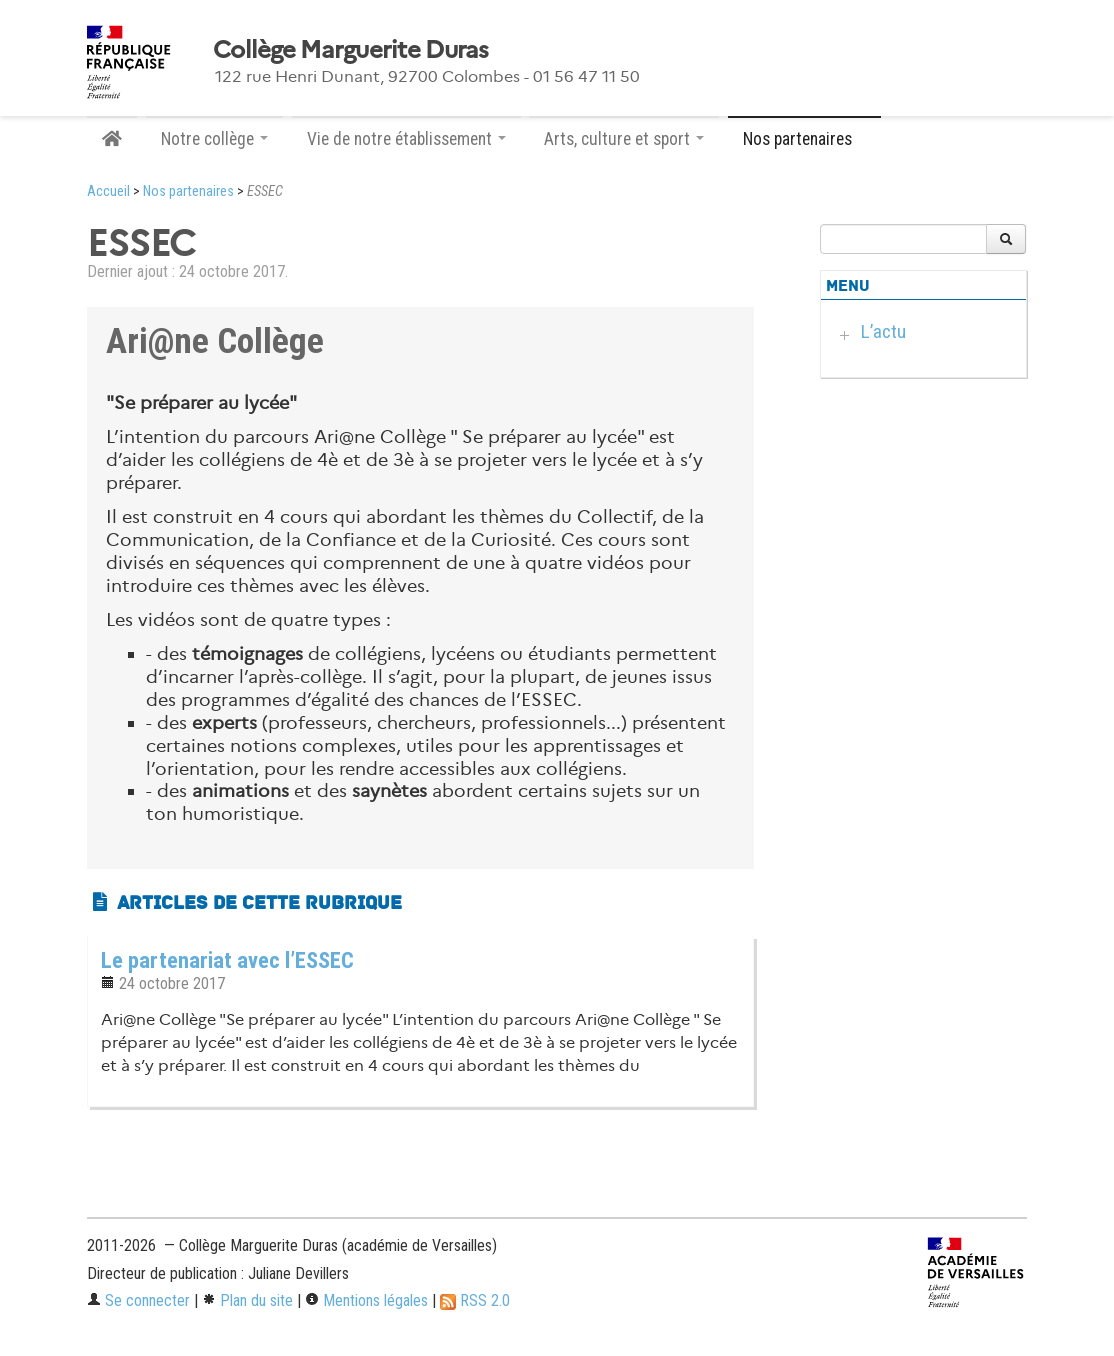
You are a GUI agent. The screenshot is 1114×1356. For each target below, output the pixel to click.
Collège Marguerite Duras (351, 50)
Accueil (108, 191)
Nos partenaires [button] (804, 139)
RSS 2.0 (475, 1300)
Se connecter (138, 1300)
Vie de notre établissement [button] (406, 139)
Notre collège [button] (214, 139)
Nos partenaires (188, 191)
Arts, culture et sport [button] (624, 139)
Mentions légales (366, 1300)
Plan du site (247, 1300)
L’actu (883, 331)
